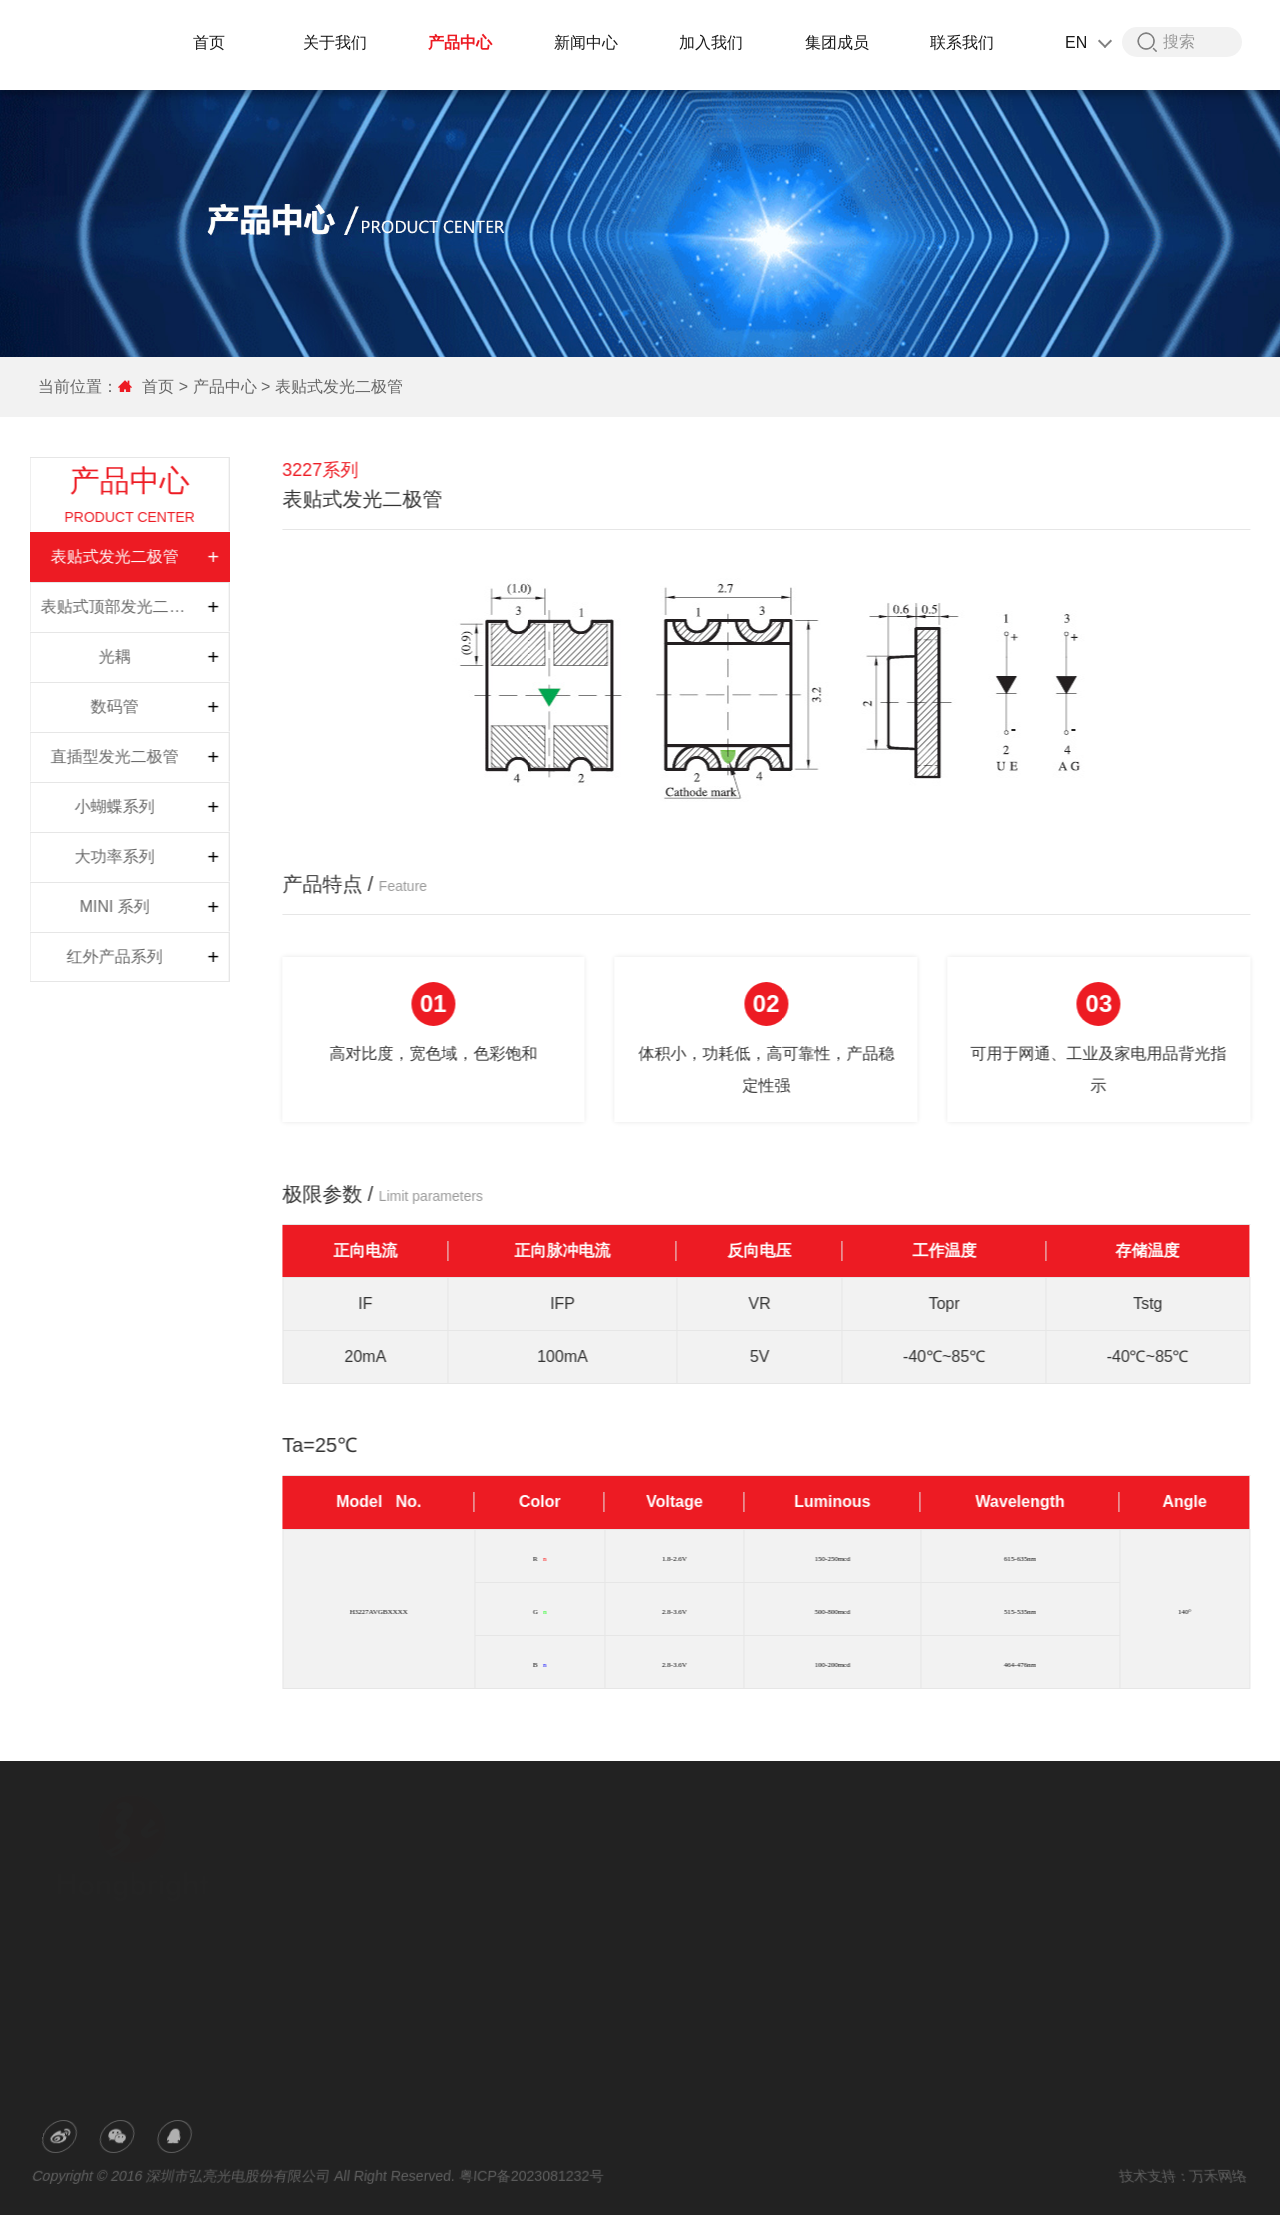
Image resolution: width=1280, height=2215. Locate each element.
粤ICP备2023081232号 (533, 2176)
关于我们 (338, 42)
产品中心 (463, 42)
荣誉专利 (426, 1913)
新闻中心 (589, 42)
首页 (212, 42)
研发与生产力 (438, 1885)
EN (1090, 42)
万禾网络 (1210, 2176)
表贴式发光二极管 (337, 386)
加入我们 (714, 42)
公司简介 (426, 1857)
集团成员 (840, 42)
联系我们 (965, 42)
